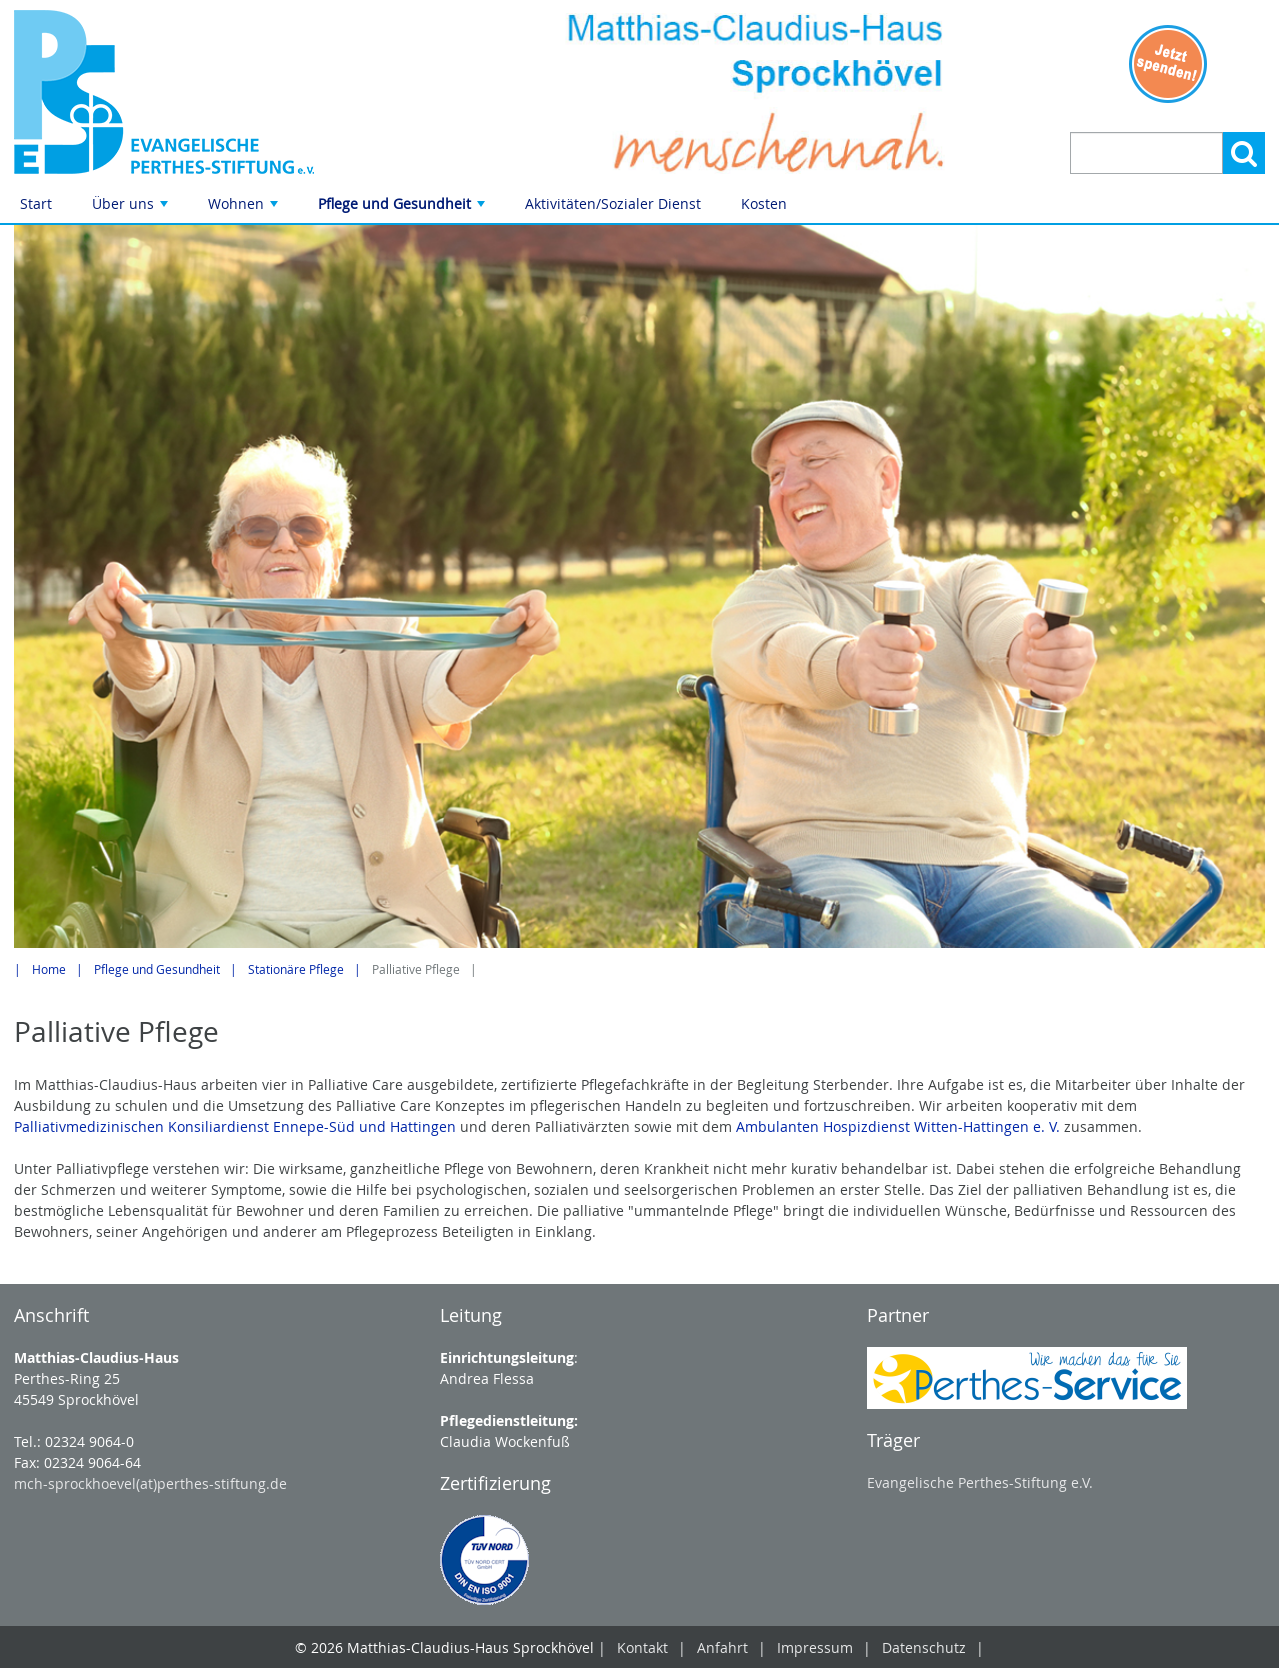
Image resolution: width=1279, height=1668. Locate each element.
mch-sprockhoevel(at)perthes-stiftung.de (150, 1483)
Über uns (132, 208)
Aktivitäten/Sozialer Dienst (613, 203)
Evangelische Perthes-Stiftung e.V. (980, 1482)
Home (49, 969)
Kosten (764, 203)
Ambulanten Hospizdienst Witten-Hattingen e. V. (900, 1126)
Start (36, 203)
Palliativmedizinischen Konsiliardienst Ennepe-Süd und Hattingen (235, 1126)
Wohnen (245, 208)
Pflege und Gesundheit (403, 208)
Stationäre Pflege (296, 969)
